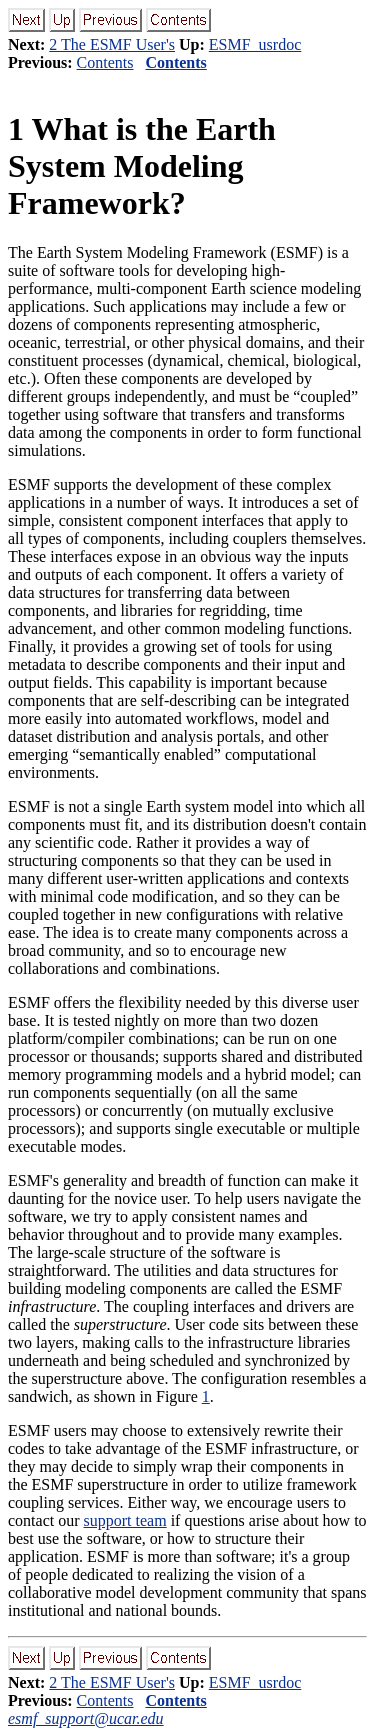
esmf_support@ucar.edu (86, 1718)
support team (125, 1520)
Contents (105, 62)
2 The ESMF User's (112, 44)
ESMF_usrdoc (255, 44)
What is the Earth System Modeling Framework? (142, 166)
